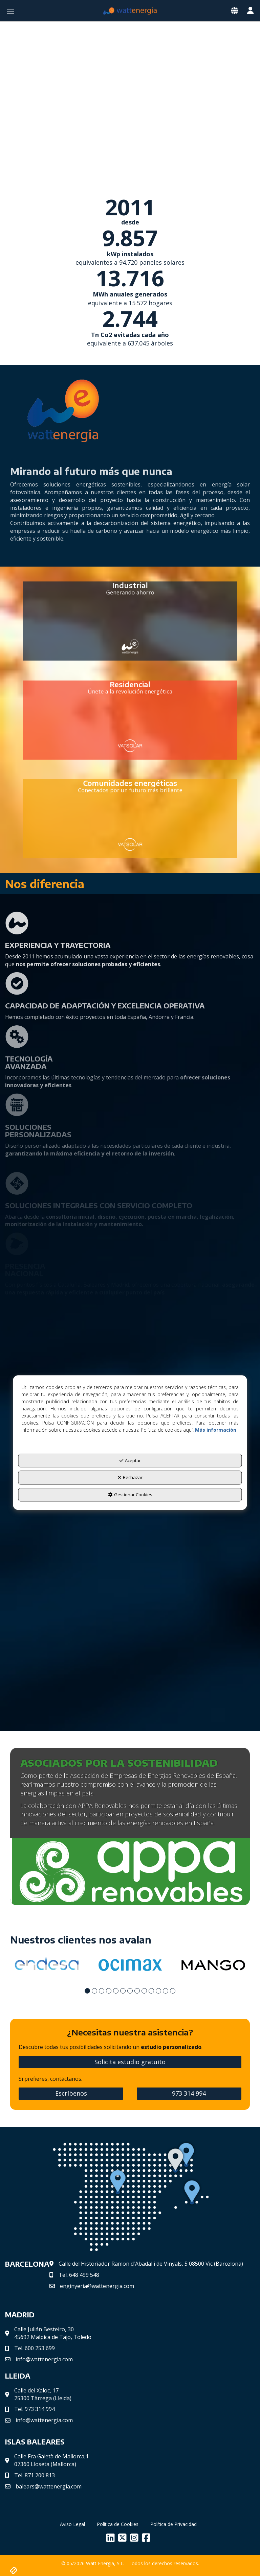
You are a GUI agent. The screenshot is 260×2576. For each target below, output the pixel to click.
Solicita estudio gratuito (130, 2061)
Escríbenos (71, 2092)
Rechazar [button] (130, 1477)
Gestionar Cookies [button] (130, 1495)
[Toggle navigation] (234, 11)
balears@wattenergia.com (49, 2485)
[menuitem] (72, 2523)
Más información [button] (215, 1430)
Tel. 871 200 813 (34, 2474)
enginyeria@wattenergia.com (97, 2285)
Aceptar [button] (130, 1460)
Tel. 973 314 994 (34, 2408)
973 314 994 (189, 2092)
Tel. (79, 2273)
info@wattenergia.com (44, 2358)
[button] (130, 11)
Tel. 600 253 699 (34, 2347)
